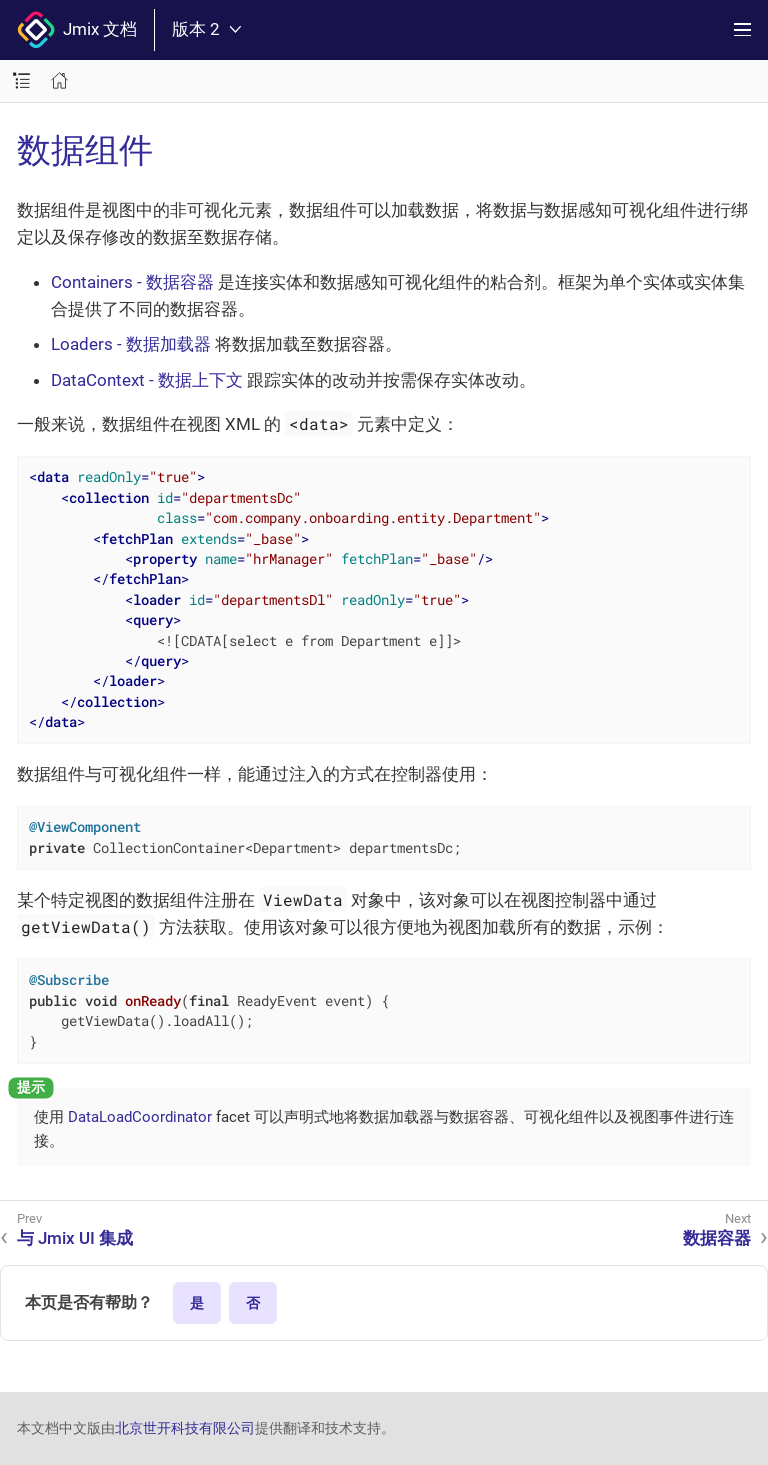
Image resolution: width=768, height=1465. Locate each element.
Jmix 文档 (77, 30)
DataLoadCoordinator (140, 1117)
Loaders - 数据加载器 (131, 344)
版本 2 (206, 29)
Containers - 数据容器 (132, 282)
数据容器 (717, 1238)
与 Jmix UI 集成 (75, 1238)
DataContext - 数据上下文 (147, 380)
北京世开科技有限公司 (185, 1428)
